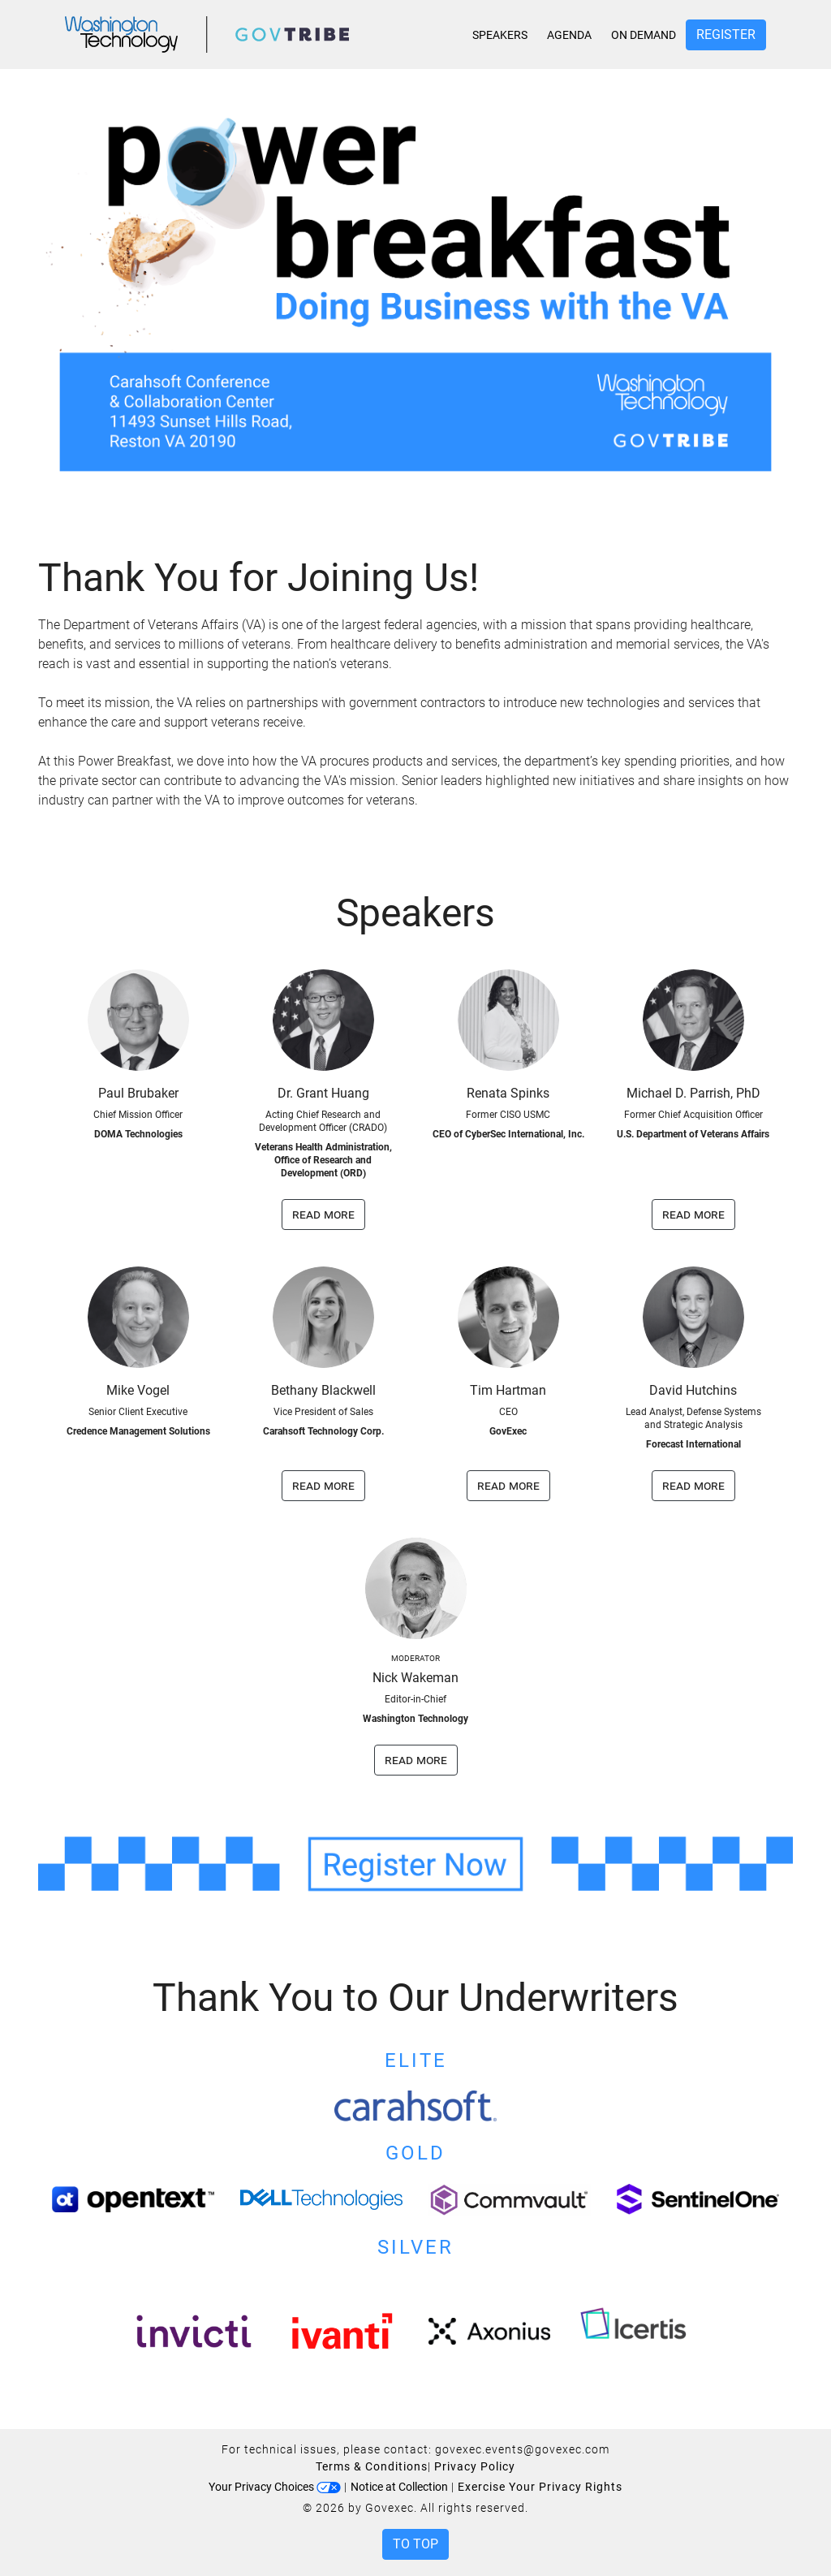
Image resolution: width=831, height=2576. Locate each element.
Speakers (499, 34)
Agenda (569, 34)
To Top (415, 2544)
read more (323, 1214)
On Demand (643, 34)
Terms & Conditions (372, 2466)
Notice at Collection (399, 2486)
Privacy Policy (474, 2466)
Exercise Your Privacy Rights (540, 2486)
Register (726, 34)
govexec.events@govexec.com (522, 2449)
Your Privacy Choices (275, 2486)
